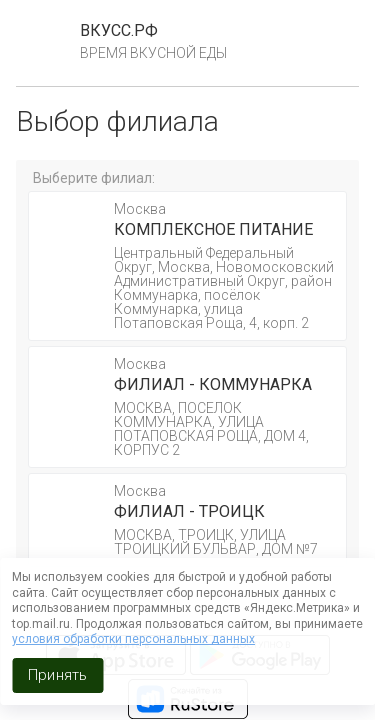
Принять (57, 675)
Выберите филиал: (94, 178)
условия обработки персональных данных (133, 639)
